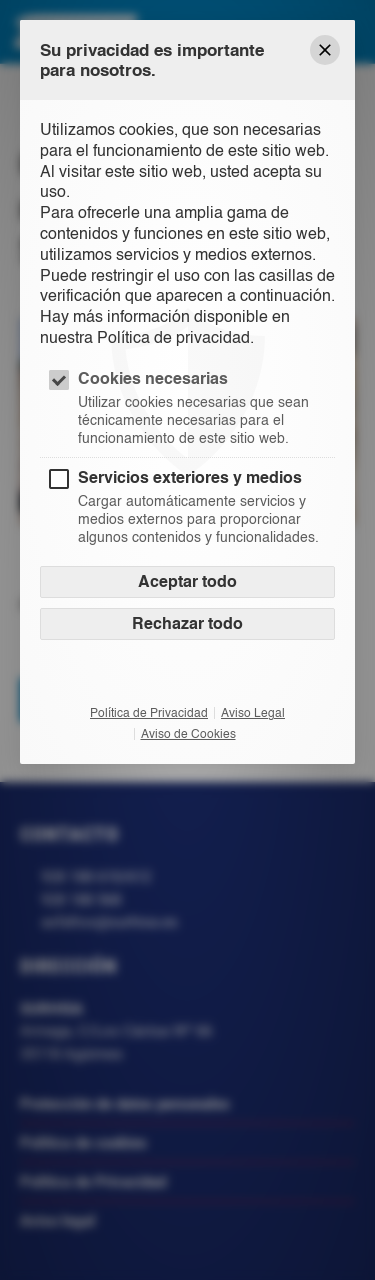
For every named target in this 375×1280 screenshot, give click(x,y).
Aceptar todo (187, 581)
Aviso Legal (253, 713)
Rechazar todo (187, 623)
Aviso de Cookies (188, 734)
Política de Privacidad (149, 713)
